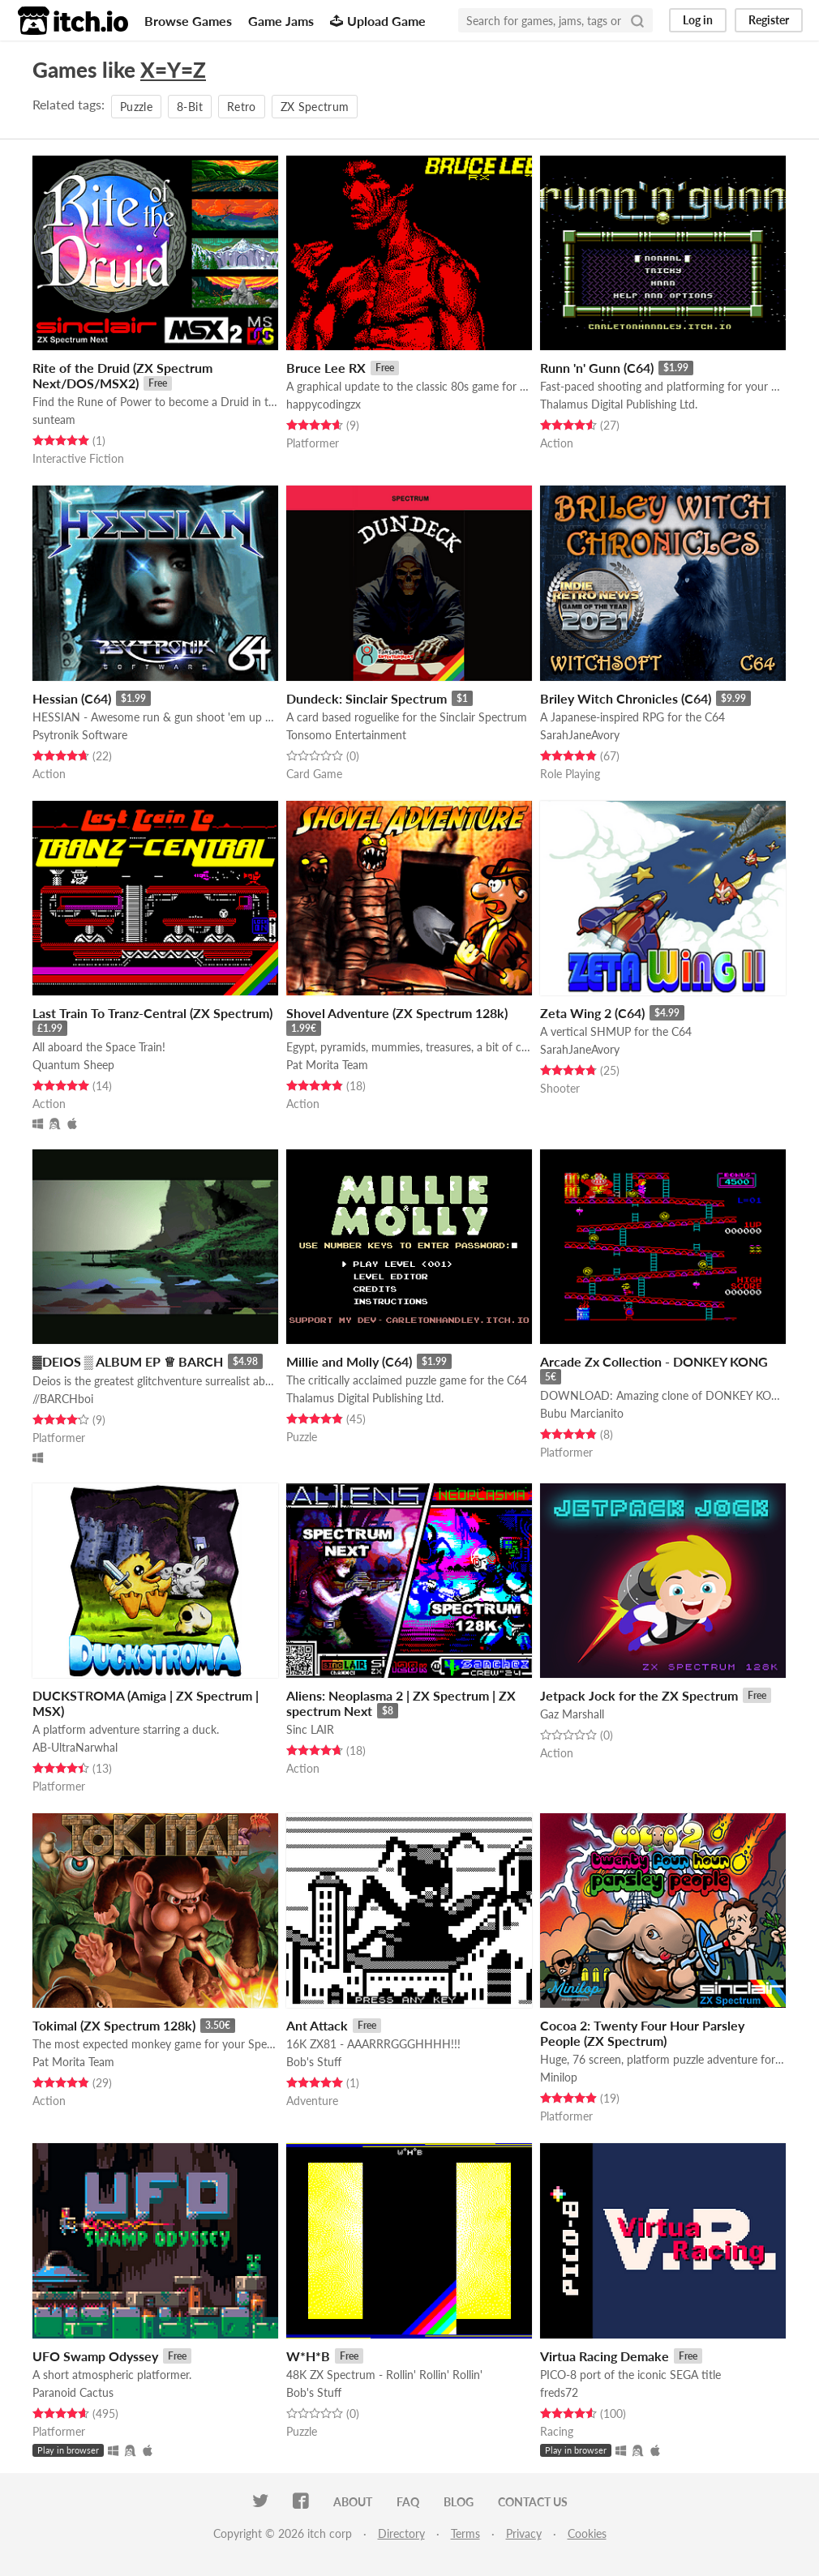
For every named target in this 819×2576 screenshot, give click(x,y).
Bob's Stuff (313, 2062)
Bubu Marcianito (582, 1413)
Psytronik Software (79, 735)
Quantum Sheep (73, 1065)
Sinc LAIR (310, 1729)
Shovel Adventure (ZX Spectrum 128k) (397, 1013)
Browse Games (188, 20)
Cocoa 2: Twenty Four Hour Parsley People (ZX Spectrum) (642, 2033)
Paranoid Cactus (73, 2392)
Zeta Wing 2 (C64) (592, 1013)
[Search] (637, 20)
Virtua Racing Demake (604, 2356)
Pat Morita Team (327, 1065)
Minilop (558, 2077)
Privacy (524, 2533)
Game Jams (281, 20)
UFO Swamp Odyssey (95, 2356)
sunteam (53, 419)
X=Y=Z (173, 70)
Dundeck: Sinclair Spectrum (366, 698)
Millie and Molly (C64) (349, 1361)
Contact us (533, 2502)
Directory (401, 2533)
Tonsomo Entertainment (346, 735)
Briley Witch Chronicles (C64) (625, 698)
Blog (459, 2502)
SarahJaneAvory (580, 735)
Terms (465, 2533)
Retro (241, 106)
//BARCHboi (62, 1399)
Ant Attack (317, 2025)
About (352, 2502)
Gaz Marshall (572, 1714)
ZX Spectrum (315, 106)
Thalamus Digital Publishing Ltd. (618, 404)
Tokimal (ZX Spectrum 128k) (113, 2025)
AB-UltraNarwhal (75, 1747)
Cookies (587, 2533)
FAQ (408, 2502)
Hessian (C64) (71, 698)
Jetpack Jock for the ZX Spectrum (639, 1695)
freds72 (559, 2392)
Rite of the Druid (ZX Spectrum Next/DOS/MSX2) (122, 375)
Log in (698, 20)
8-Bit (190, 106)
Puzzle (136, 106)
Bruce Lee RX (326, 367)
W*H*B (308, 2356)
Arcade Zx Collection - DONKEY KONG (654, 1361)
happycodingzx (323, 404)
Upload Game (378, 20)
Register (768, 20)
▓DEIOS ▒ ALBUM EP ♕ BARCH (127, 1361)
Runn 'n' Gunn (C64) (597, 367)
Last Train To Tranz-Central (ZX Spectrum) (152, 1013)
